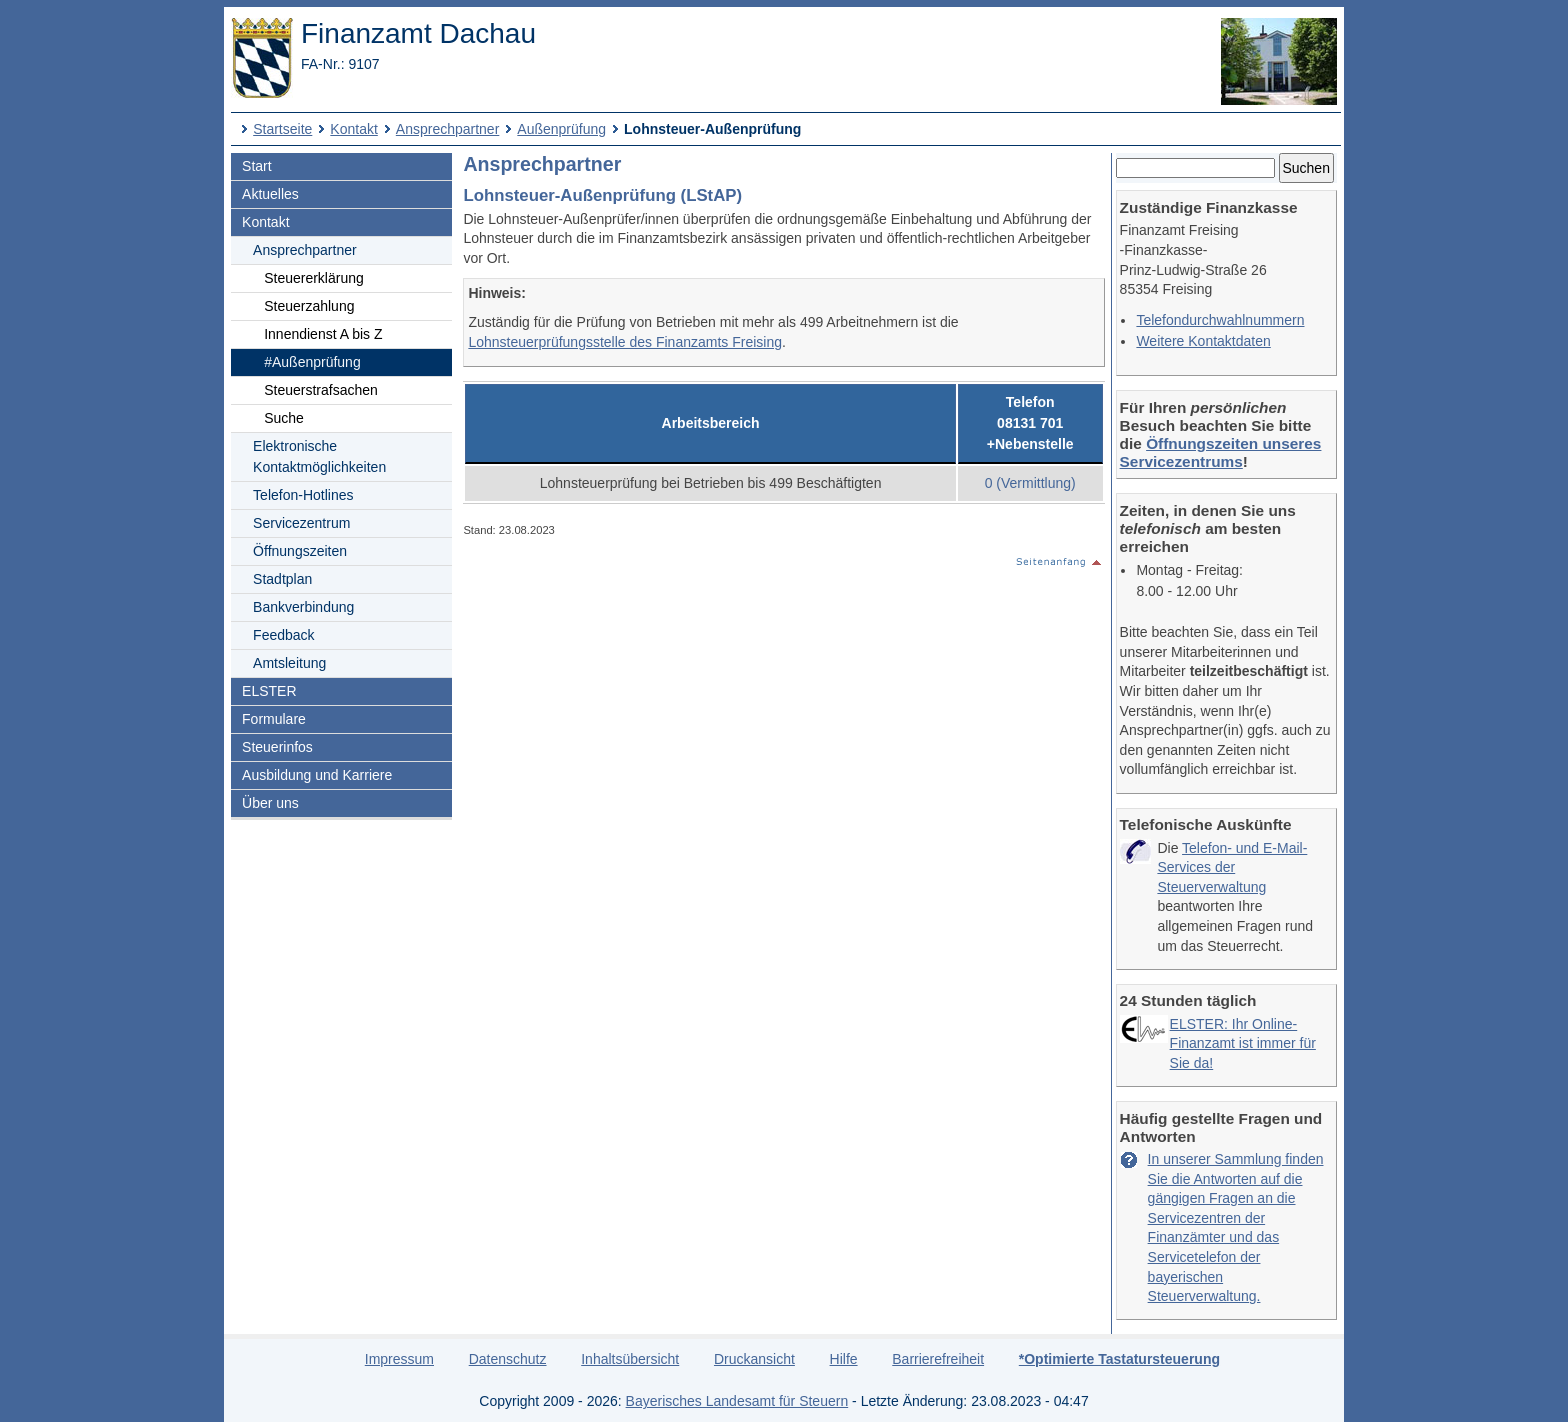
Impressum (399, 1359)
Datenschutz (508, 1359)
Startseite (282, 129)
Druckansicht (754, 1359)
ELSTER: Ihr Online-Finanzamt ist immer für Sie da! (1243, 1043)
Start (257, 166)
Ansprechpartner (448, 129)
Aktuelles (270, 194)
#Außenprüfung (312, 362)
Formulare (274, 719)
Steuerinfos (277, 747)
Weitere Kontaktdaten (1203, 341)
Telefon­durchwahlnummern (1220, 320)
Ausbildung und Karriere (317, 775)
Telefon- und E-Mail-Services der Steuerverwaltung (1232, 867)
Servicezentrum (301, 523)
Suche (284, 418)
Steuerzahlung (309, 306)
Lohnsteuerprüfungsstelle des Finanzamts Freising (625, 342)
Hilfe (844, 1359)
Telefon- (303, 495)
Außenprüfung (561, 129)
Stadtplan (282, 579)
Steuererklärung (314, 278)
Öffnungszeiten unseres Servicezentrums (1221, 452)
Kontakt (353, 129)
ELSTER (269, 691)
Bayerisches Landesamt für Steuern (737, 1401)
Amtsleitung (289, 663)
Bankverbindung (303, 607)
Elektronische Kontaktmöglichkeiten (319, 456)
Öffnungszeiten (300, 551)
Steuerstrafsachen (321, 390)
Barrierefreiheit (938, 1359)
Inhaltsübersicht (630, 1359)
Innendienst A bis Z (323, 334)
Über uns (270, 803)
